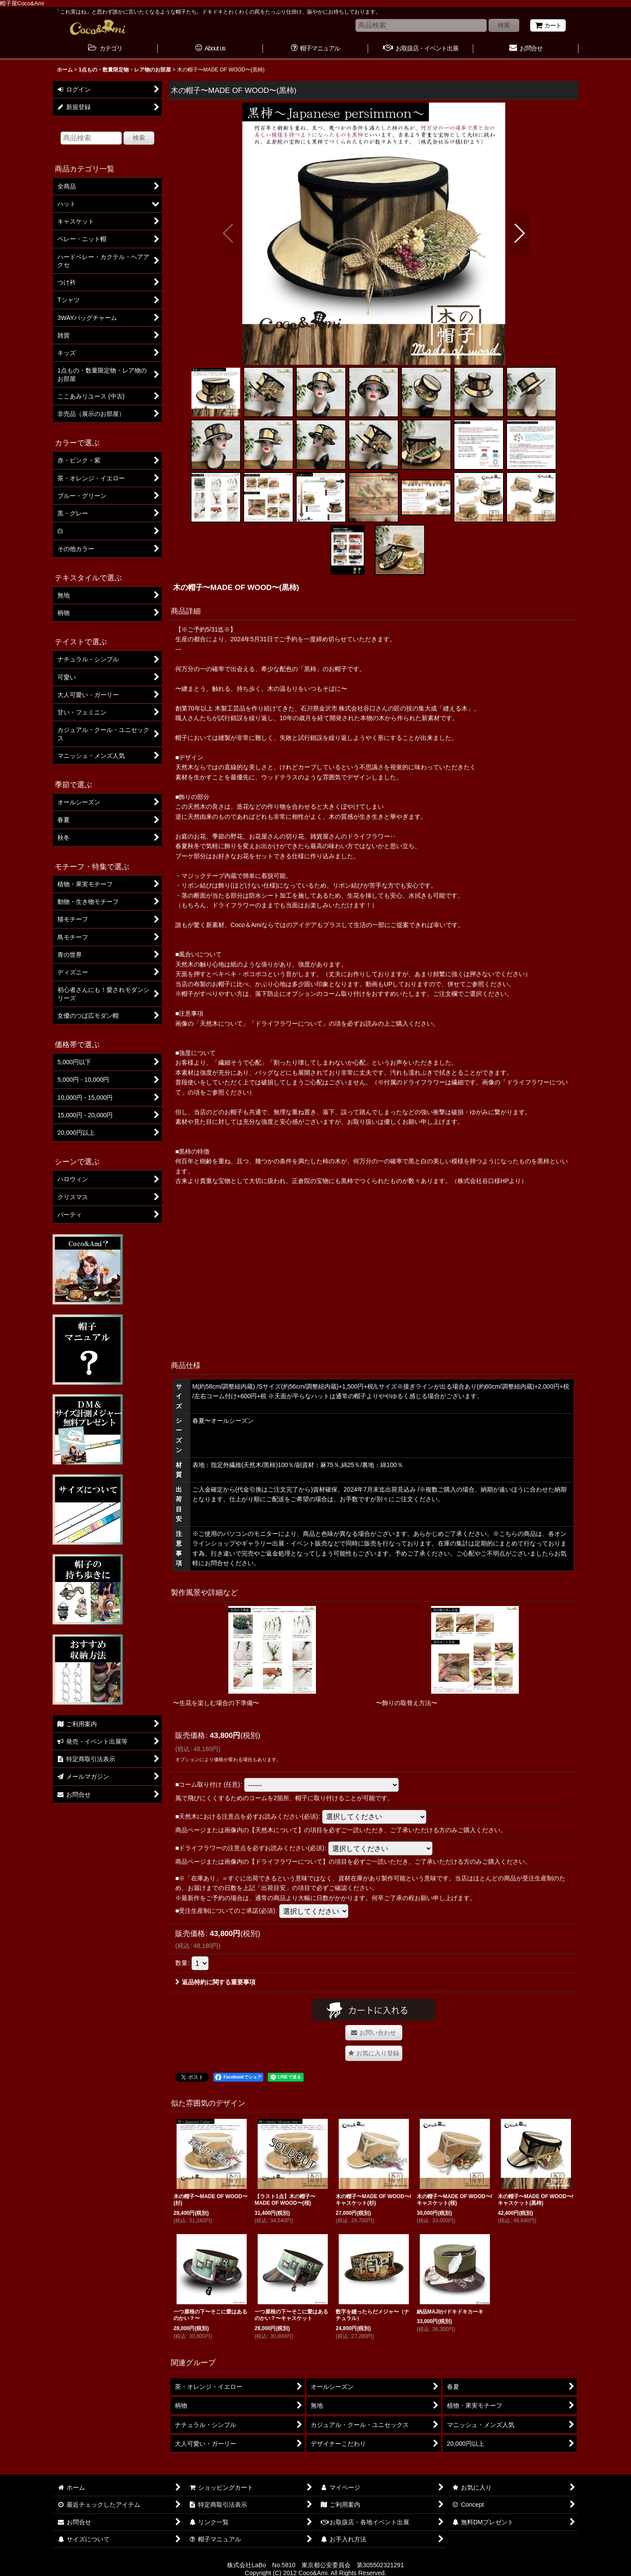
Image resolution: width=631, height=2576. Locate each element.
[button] (228, 233)
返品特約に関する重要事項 (215, 1982)
